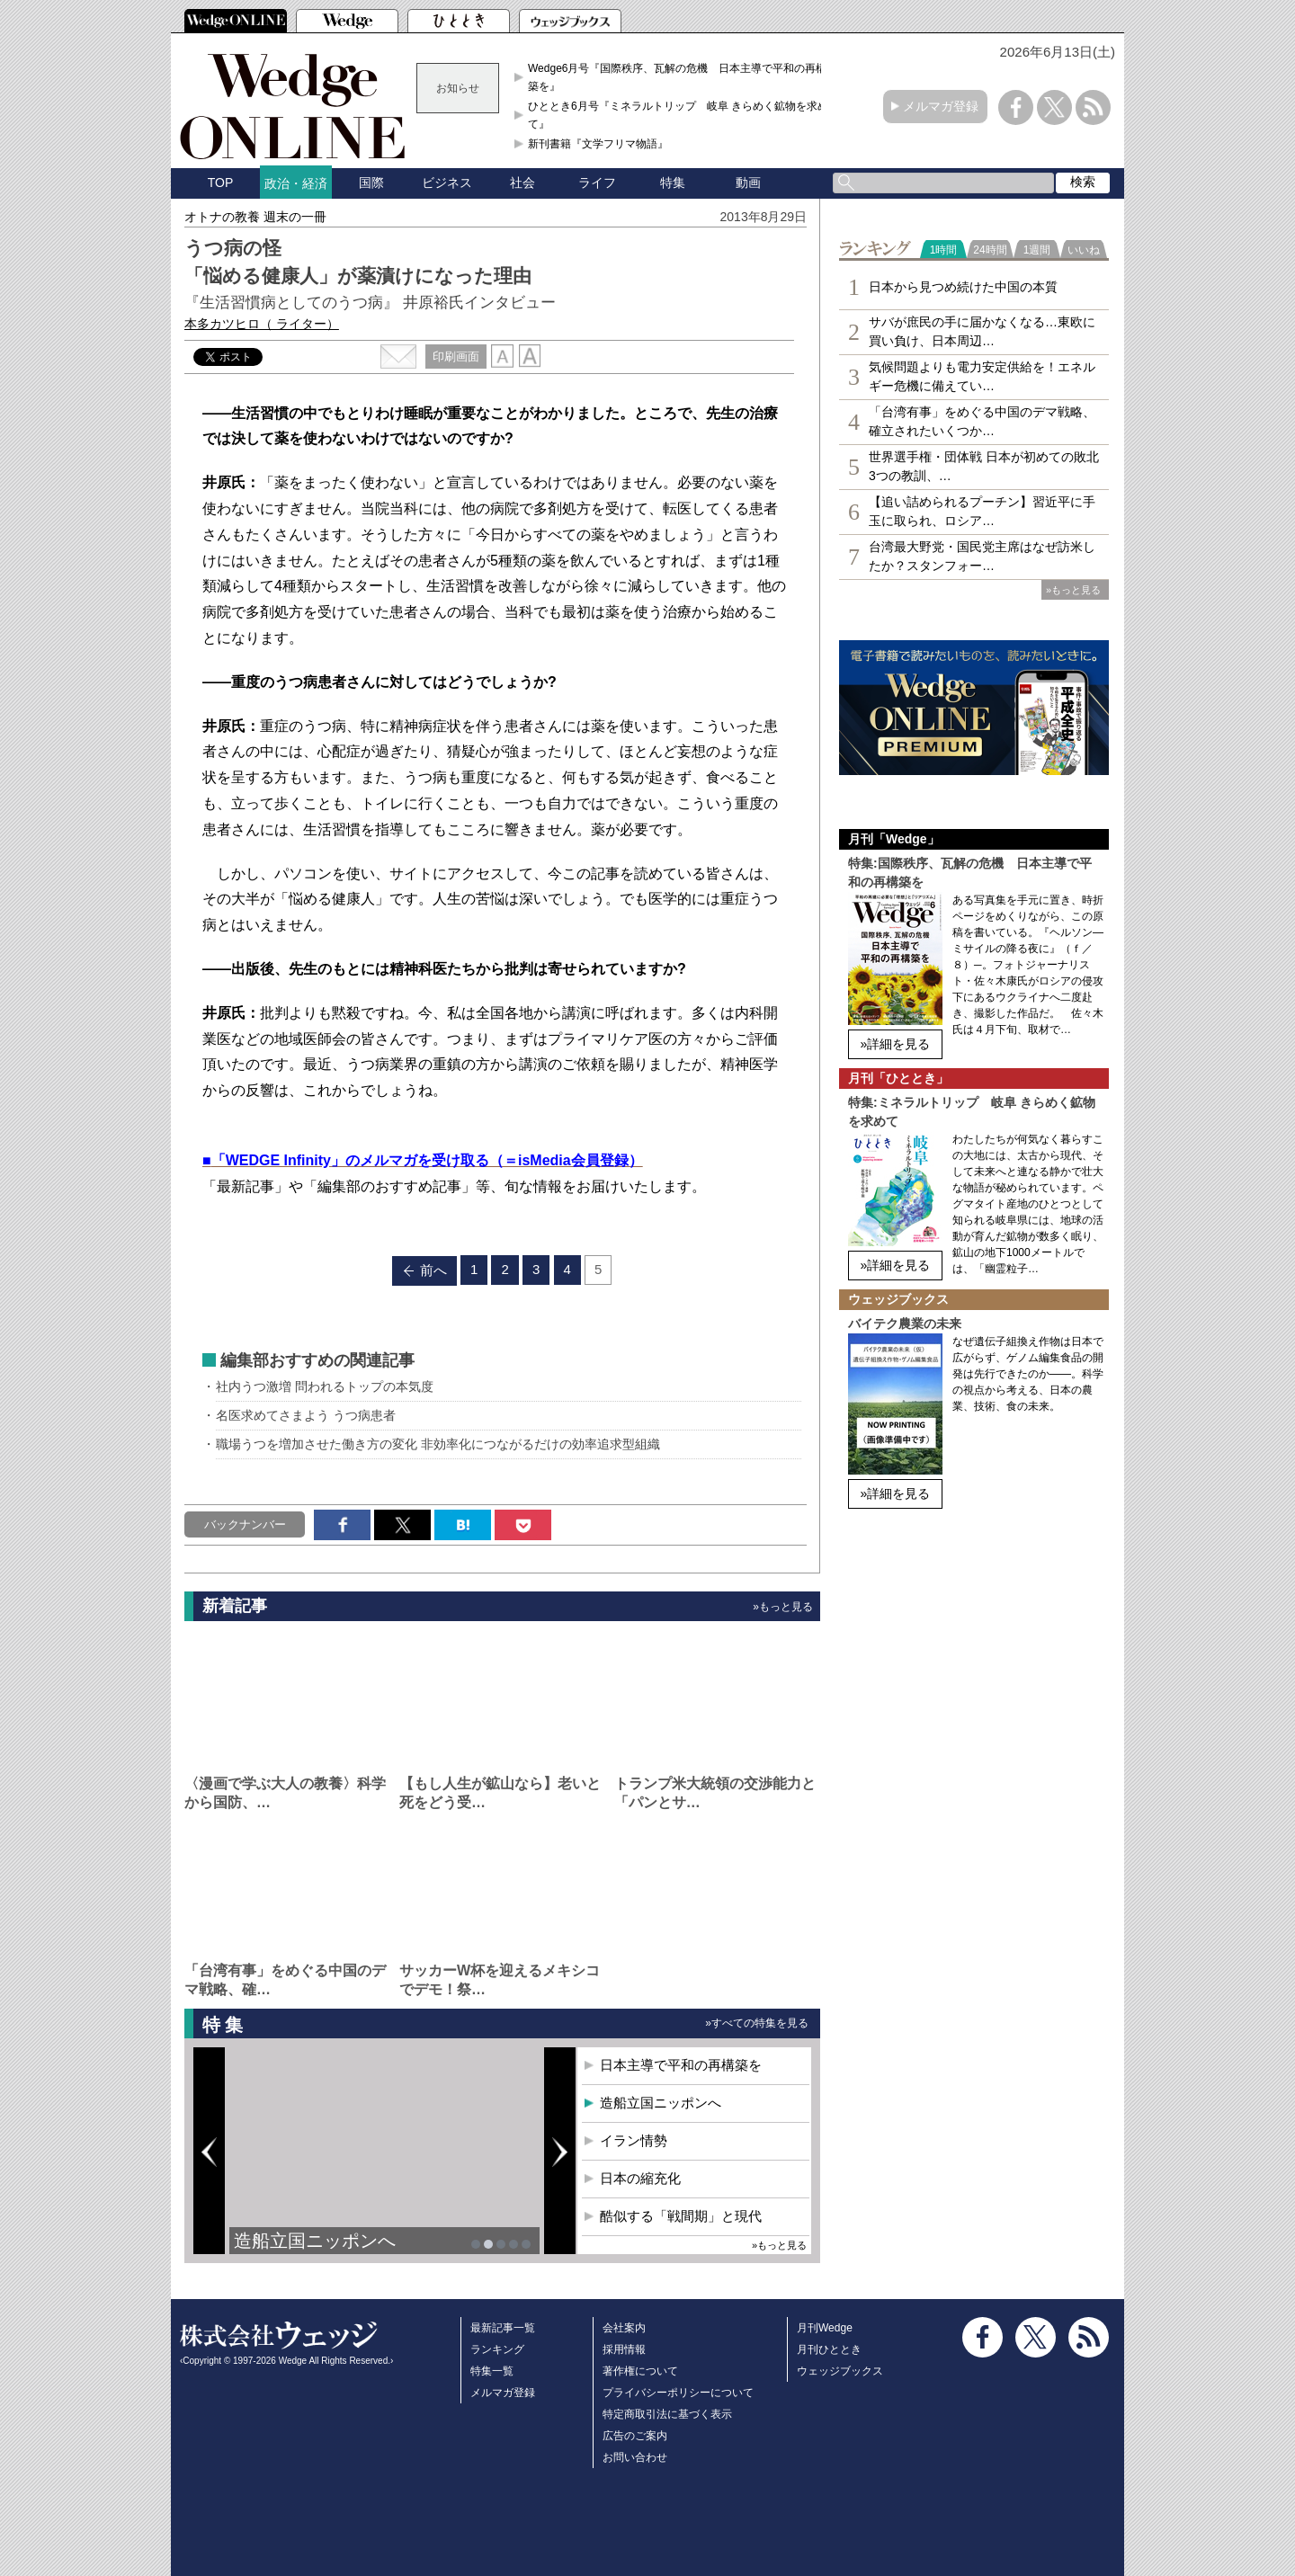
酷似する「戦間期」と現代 (681, 2216)
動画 (748, 182)
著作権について (640, 2371)
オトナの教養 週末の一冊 (255, 216)
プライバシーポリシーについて (678, 2392)
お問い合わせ (635, 2457)
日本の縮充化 (640, 2178)
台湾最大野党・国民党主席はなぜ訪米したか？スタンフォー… (982, 556)
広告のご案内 (635, 2435)
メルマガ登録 (940, 106)
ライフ (597, 182)
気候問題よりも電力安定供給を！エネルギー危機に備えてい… (982, 376)
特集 (672, 182)
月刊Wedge (825, 2328)
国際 (371, 182)
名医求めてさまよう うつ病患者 (306, 1415)
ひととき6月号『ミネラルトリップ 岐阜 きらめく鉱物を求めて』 (678, 115)
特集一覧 (492, 2371)
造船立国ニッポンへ (315, 2241)
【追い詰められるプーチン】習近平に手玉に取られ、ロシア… (982, 511)
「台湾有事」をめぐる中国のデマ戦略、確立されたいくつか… (982, 421)
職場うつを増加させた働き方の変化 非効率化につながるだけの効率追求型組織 (438, 1444)
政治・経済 (295, 183)
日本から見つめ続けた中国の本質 (963, 287)
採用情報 (624, 2349)
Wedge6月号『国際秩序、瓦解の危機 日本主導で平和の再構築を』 (677, 77)
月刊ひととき (829, 2349)
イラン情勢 (633, 2140)
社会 (522, 182)
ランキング (497, 2349)
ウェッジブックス (840, 2371)
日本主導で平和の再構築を (681, 2064)
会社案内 (624, 2328)
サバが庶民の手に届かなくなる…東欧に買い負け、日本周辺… (982, 331)
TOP (221, 182)
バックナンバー (245, 1524)
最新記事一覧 (502, 2328)
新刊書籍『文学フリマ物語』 (598, 144)
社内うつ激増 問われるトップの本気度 (324, 1386)
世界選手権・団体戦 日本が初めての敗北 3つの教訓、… (984, 466)
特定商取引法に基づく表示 (667, 2414)
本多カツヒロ (261, 323)
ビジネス (447, 182)
